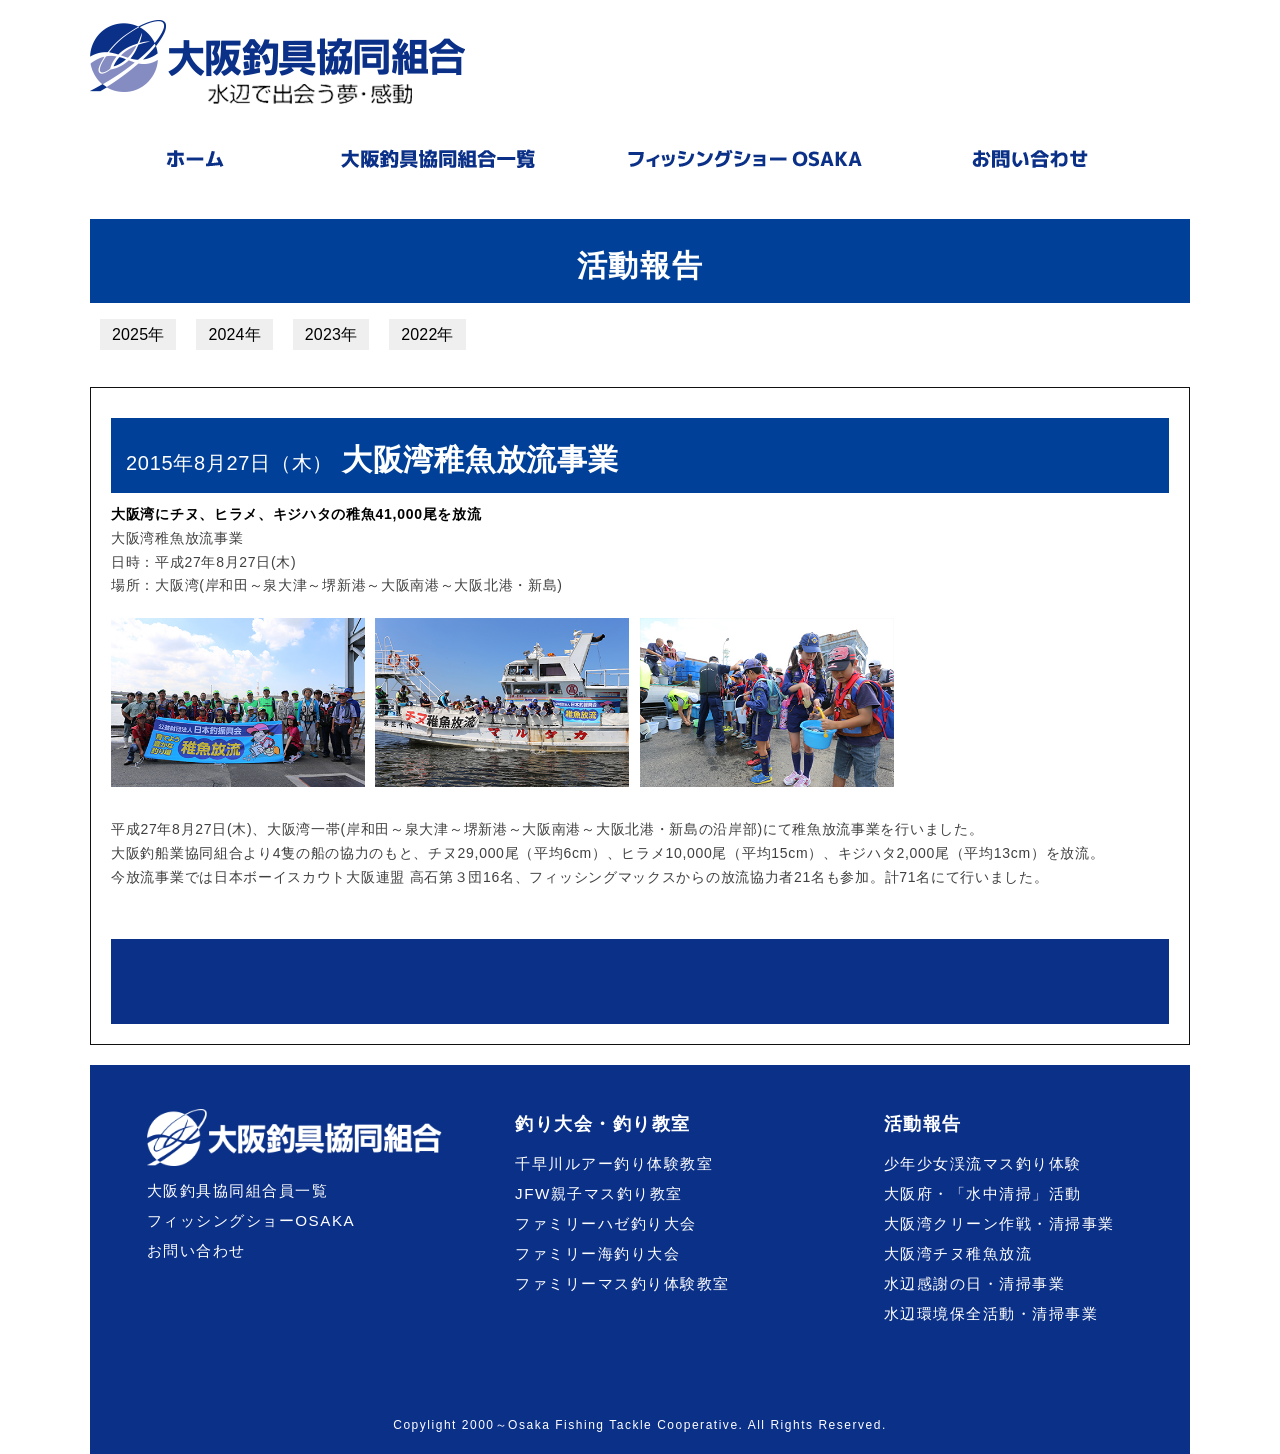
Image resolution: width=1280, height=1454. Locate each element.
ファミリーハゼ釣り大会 (606, 1223)
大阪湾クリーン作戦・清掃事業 (999, 1223)
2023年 (331, 334)
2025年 (138, 334)
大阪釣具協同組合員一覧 (238, 1190)
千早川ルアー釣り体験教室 (614, 1163)
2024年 (234, 334)
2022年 (427, 334)
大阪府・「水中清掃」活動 (983, 1193)
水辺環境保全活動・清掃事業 (991, 1313)
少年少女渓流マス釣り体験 (983, 1163)
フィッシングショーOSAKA (251, 1220)
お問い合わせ (196, 1250)
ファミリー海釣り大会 (597, 1253)
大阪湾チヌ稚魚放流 (958, 1253)
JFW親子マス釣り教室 (599, 1193)
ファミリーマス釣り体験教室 (622, 1283)
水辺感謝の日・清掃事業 (975, 1283)
